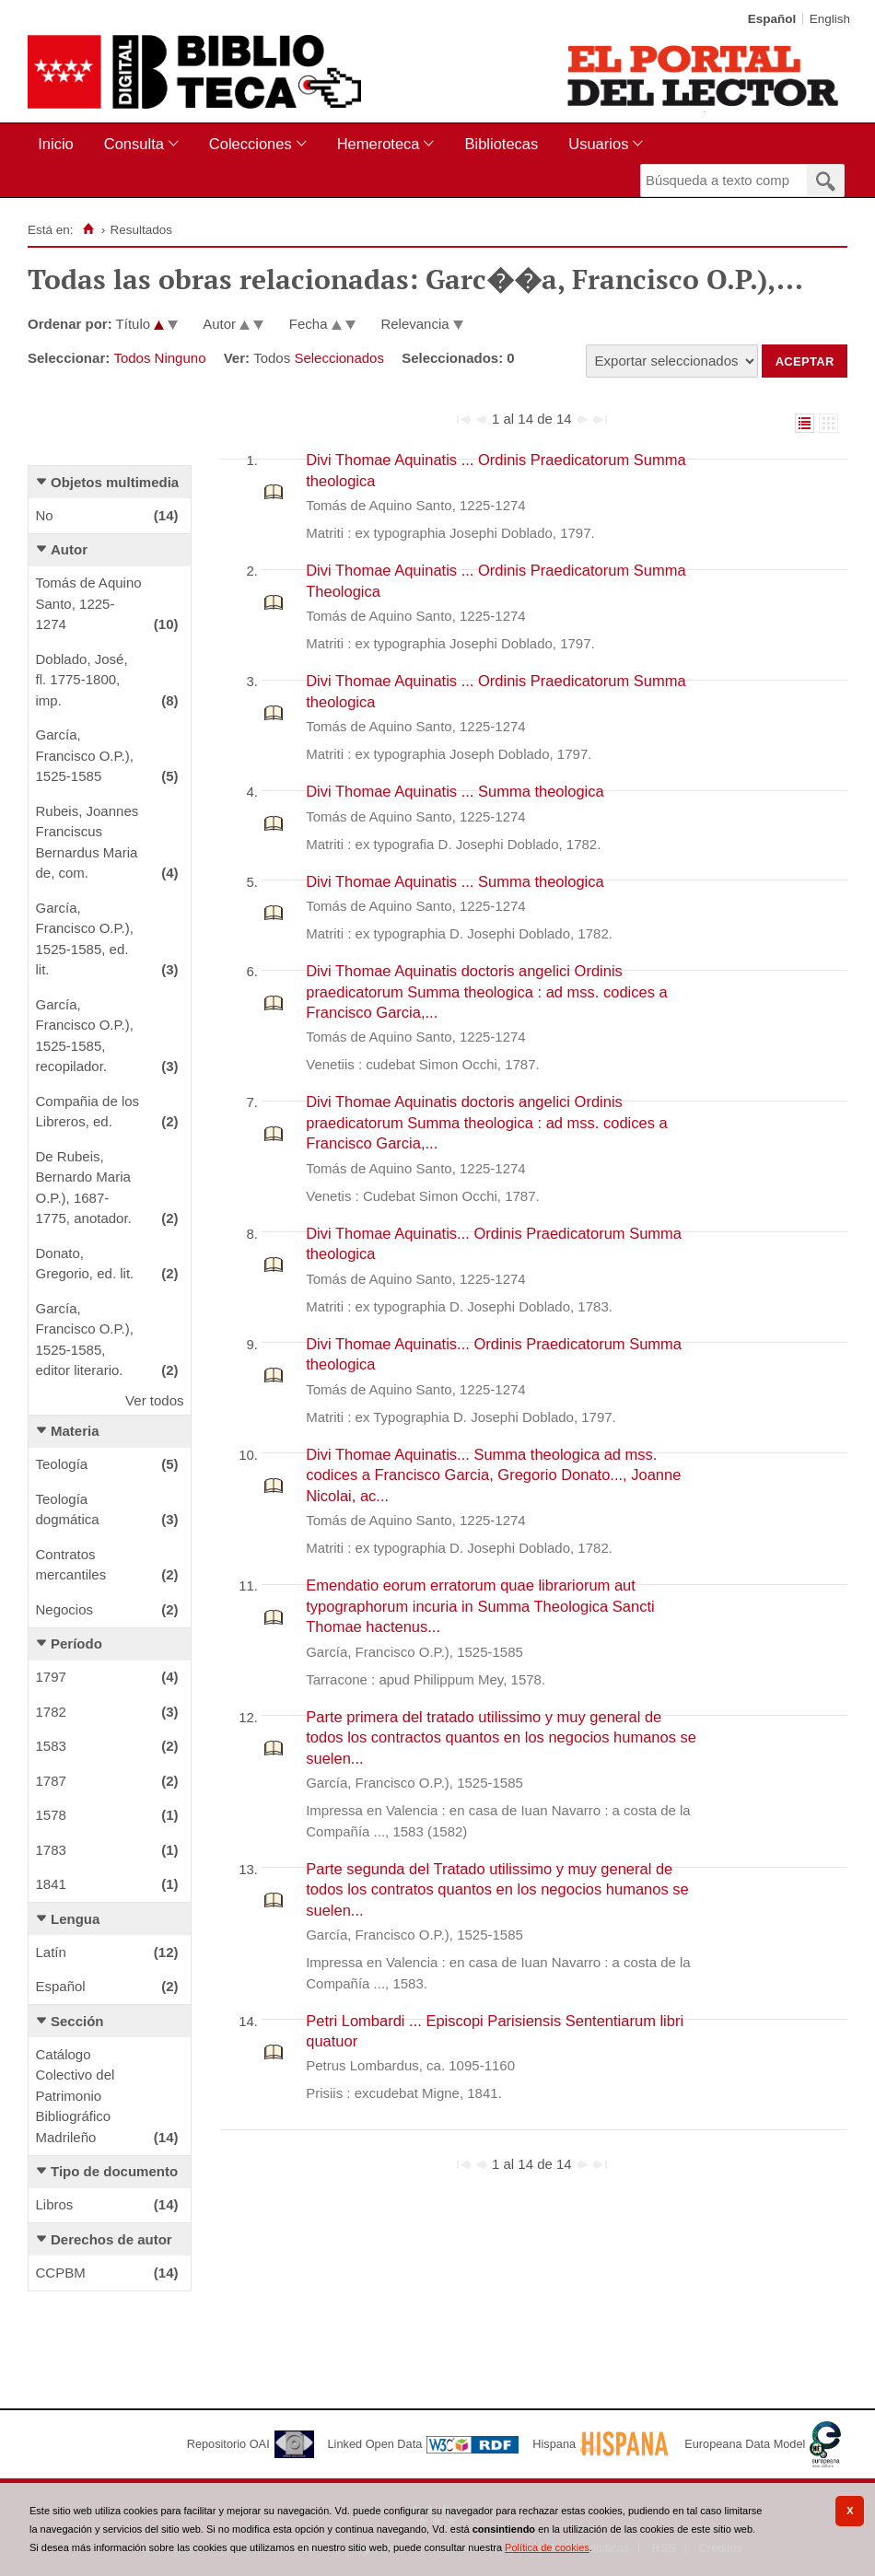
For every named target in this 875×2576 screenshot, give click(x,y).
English (830, 19)
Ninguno (180, 358)
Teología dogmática (67, 1509)
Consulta (134, 143)
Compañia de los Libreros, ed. (88, 1111)
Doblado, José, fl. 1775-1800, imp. (82, 679)
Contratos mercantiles (71, 1564)
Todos (131, 358)
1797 (51, 1676)
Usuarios (598, 143)
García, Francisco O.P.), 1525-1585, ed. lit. (85, 939)
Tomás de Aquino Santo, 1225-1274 (89, 603)
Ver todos (154, 1400)
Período (76, 1643)
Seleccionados (339, 358)
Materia (75, 1431)
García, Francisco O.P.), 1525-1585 (85, 755)
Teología (62, 1464)
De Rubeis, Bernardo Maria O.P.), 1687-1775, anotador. (84, 1187)
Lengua (75, 1919)
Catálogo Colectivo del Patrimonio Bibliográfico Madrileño (75, 2095)
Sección (77, 2021)
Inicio (56, 143)
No (44, 515)
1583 (51, 1746)
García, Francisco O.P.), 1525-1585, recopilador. (85, 1036)
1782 (51, 1711)
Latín (51, 1952)
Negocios (65, 1609)
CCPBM (61, 2272)
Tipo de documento (114, 2171)
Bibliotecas (501, 143)
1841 (51, 1884)
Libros (55, 2204)
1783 (51, 1850)
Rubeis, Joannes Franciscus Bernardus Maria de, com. (87, 842)
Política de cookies (547, 2547)
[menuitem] (59, 144)
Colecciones (250, 143)
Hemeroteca (378, 143)
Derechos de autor (111, 2239)
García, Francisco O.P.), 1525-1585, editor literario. (85, 1339)
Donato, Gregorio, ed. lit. (85, 1263)
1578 (51, 1815)
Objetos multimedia (115, 482)
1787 (51, 1781)
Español (61, 1986)
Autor (69, 549)
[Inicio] (88, 229)
